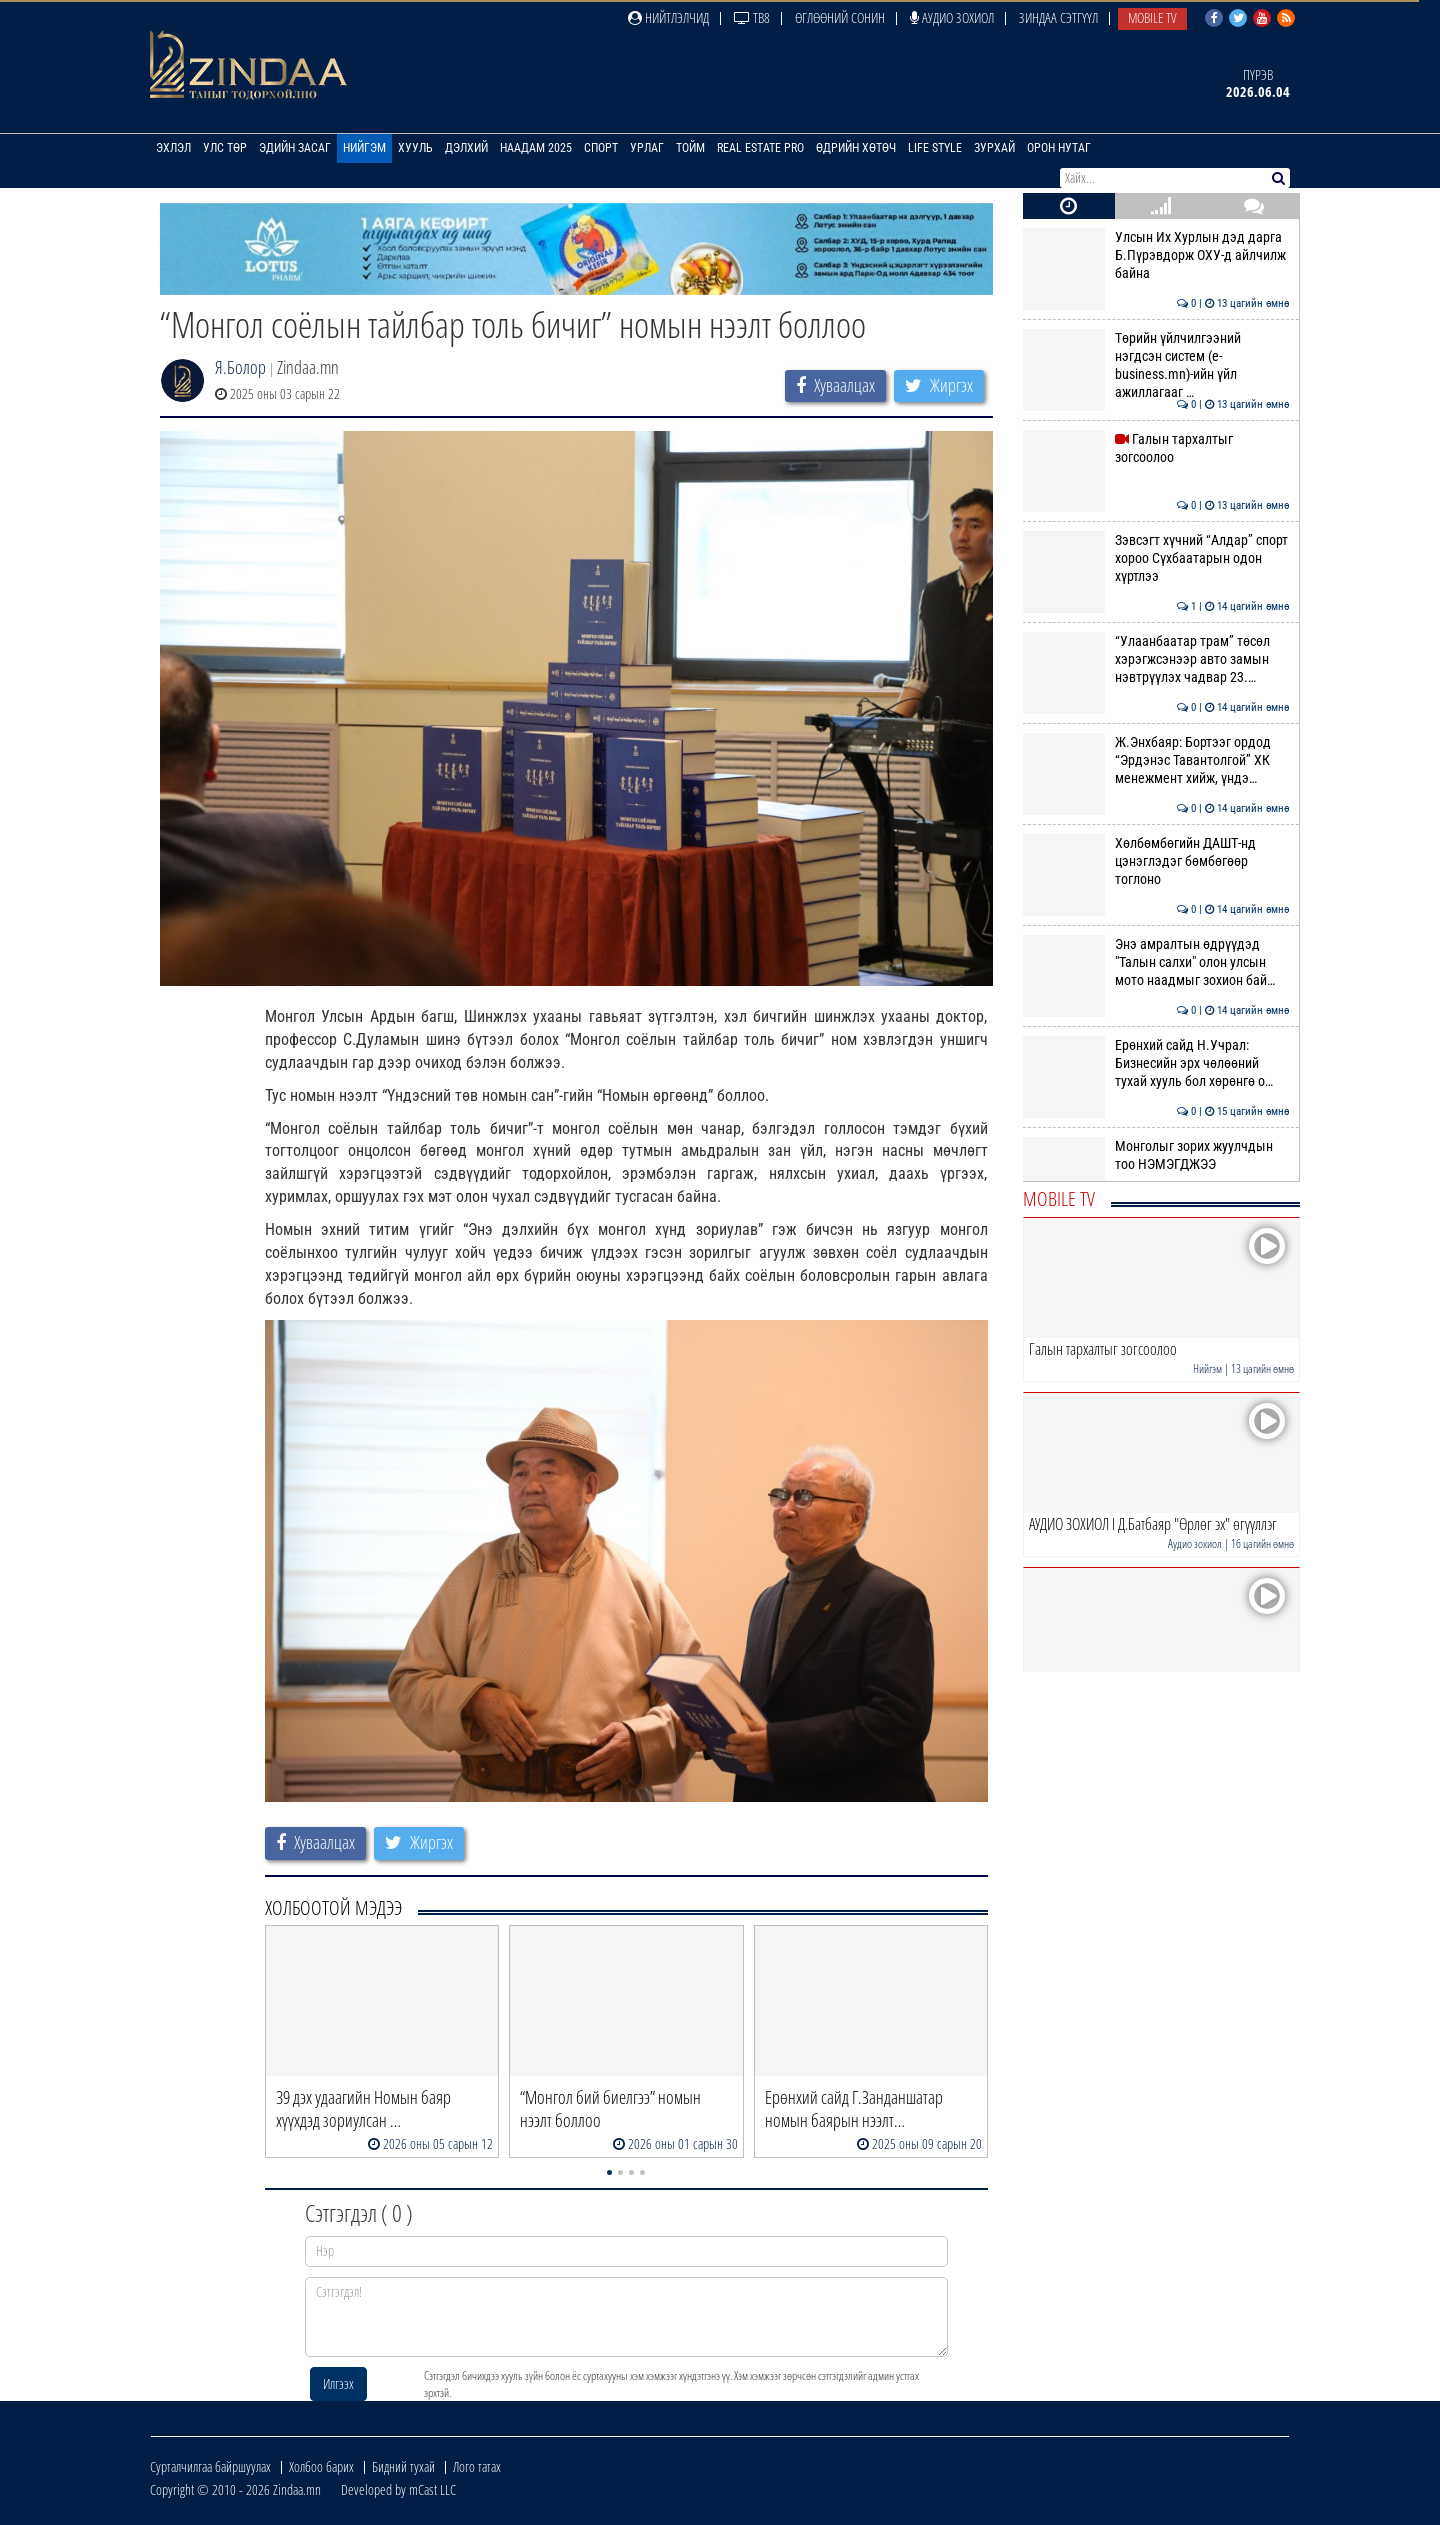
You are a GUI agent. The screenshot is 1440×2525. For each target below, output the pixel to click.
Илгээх (338, 2383)
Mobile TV (1152, 17)
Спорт (601, 148)
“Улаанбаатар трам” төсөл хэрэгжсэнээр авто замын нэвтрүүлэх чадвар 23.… (1156, 659)
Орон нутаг (1059, 148)
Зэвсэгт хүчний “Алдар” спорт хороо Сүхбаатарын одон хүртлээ (1156, 558)
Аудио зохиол (952, 17)
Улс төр (225, 148)
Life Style (935, 148)
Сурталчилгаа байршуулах (210, 2466)
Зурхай (994, 148)
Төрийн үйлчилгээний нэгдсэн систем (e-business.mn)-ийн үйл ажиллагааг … (1156, 365)
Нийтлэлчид (668, 17)
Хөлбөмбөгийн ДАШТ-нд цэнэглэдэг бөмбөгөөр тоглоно (1156, 861)
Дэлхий (466, 148)
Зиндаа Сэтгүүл (1058, 17)
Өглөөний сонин (840, 17)
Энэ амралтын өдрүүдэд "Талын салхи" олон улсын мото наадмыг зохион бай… (1156, 962)
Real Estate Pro (760, 148)
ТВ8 (752, 17)
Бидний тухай (403, 2466)
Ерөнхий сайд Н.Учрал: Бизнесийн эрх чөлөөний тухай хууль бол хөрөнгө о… (1156, 1063)
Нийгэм (364, 148)
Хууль (415, 148)
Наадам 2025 (536, 148)
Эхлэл (173, 148)
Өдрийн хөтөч (856, 148)
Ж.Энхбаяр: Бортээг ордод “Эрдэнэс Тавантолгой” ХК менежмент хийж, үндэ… (1156, 760)
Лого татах (477, 2466)
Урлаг (647, 148)
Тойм (690, 148)
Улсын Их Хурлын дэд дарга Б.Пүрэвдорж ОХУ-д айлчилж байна (1156, 255)
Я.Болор (240, 367)
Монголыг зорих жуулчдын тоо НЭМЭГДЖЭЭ (1156, 1155)
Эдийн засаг (295, 148)
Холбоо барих (321, 2466)
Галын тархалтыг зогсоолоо (1156, 448)
